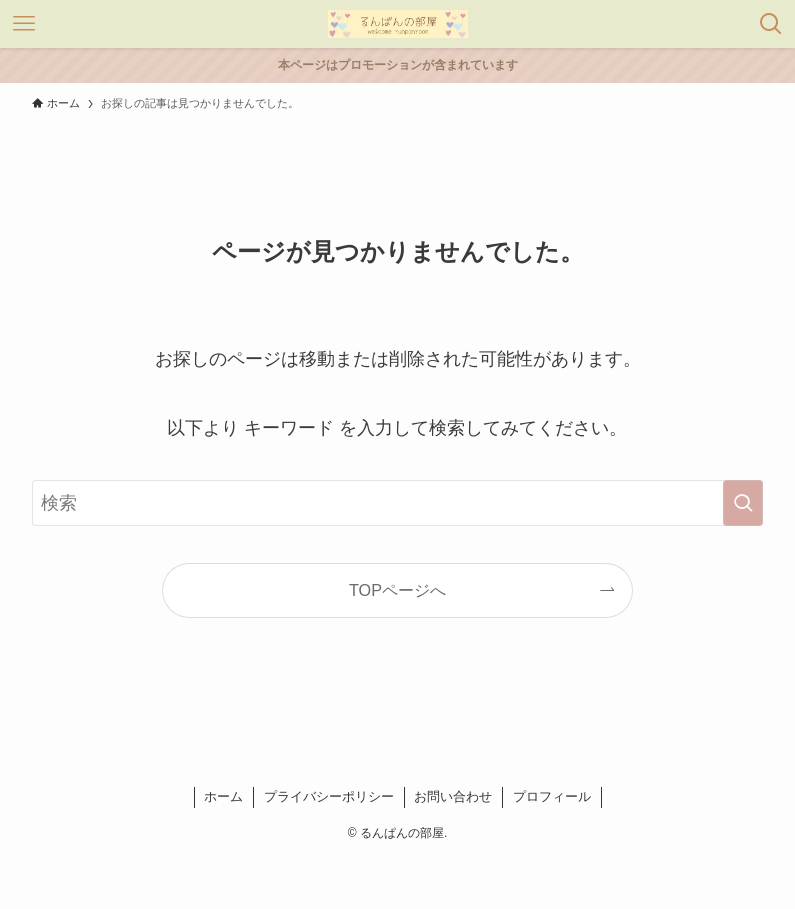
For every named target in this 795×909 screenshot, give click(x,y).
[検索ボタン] (771, 24)
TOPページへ (397, 590)
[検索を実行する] (743, 503)
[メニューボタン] (24, 24)
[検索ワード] (397, 503)
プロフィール (552, 796)
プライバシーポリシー (329, 796)
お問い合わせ (453, 796)
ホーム (223, 796)
